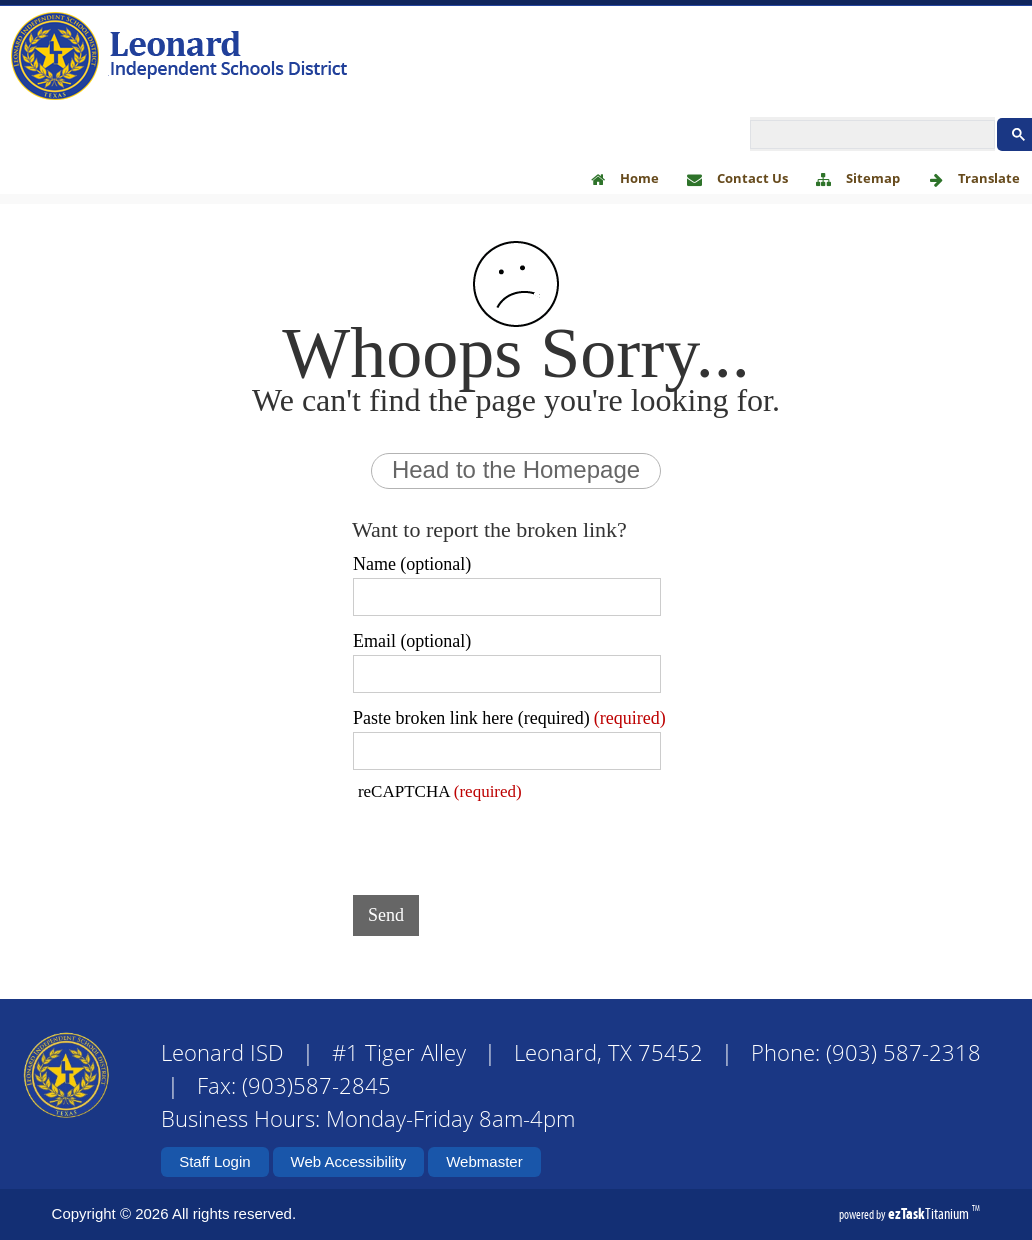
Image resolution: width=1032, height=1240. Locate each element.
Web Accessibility (349, 1161)
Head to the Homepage (516, 469)
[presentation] (505, 841)
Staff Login (214, 1161)
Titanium (930, 1213)
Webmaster (484, 1161)
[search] (870, 135)
